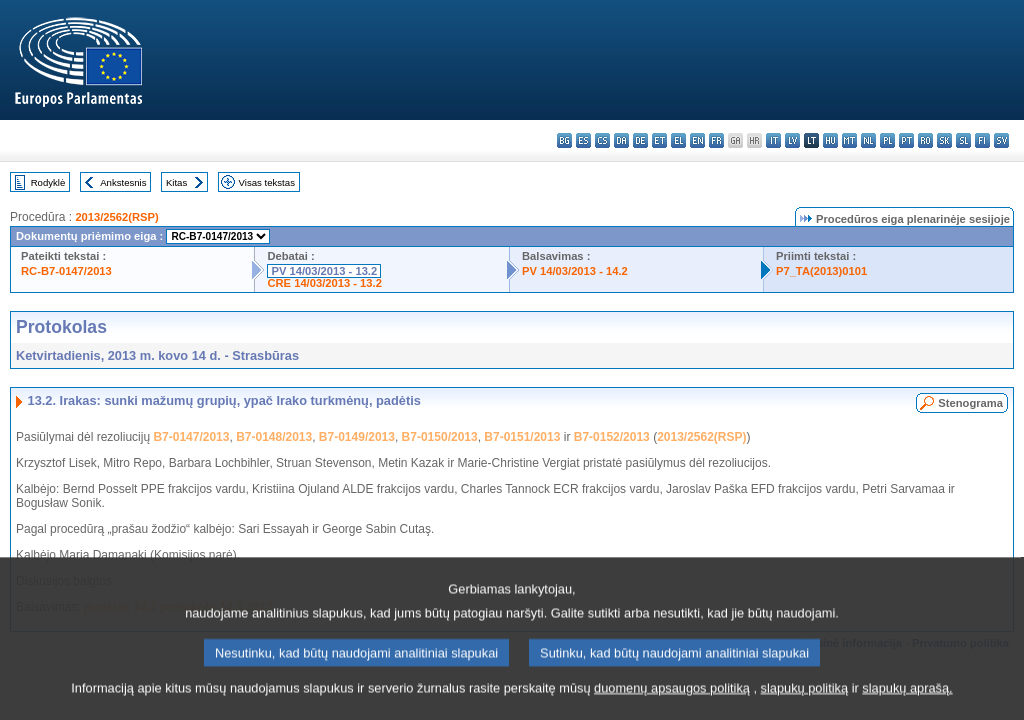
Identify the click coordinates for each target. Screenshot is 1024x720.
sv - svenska (1001, 140)
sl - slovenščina (963, 140)
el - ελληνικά (678, 140)
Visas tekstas (267, 182)
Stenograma (970, 403)
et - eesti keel (659, 140)
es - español (583, 140)
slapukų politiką (805, 696)
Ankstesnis (123, 182)
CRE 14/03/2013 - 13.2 (324, 283)
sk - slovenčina (944, 140)
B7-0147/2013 (191, 437)
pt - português (906, 140)
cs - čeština (602, 140)
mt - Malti (849, 140)
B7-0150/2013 (440, 437)
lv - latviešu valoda (792, 140)
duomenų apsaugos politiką (672, 696)
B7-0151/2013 (522, 437)
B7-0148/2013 (274, 437)
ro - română (925, 140)
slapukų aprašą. (907, 696)
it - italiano (773, 140)
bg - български (564, 140)
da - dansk (621, 140)
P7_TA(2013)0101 (821, 271)
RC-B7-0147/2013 (66, 271)
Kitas (176, 182)
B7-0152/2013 (612, 437)
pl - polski (887, 140)
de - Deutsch (640, 140)
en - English (697, 140)
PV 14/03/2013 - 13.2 (324, 271)
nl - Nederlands (868, 140)
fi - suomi (982, 140)
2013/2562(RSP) (116, 217)
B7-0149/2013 (357, 437)
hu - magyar (830, 140)
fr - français (716, 140)
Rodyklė (48, 182)
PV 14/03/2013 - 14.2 (575, 271)
